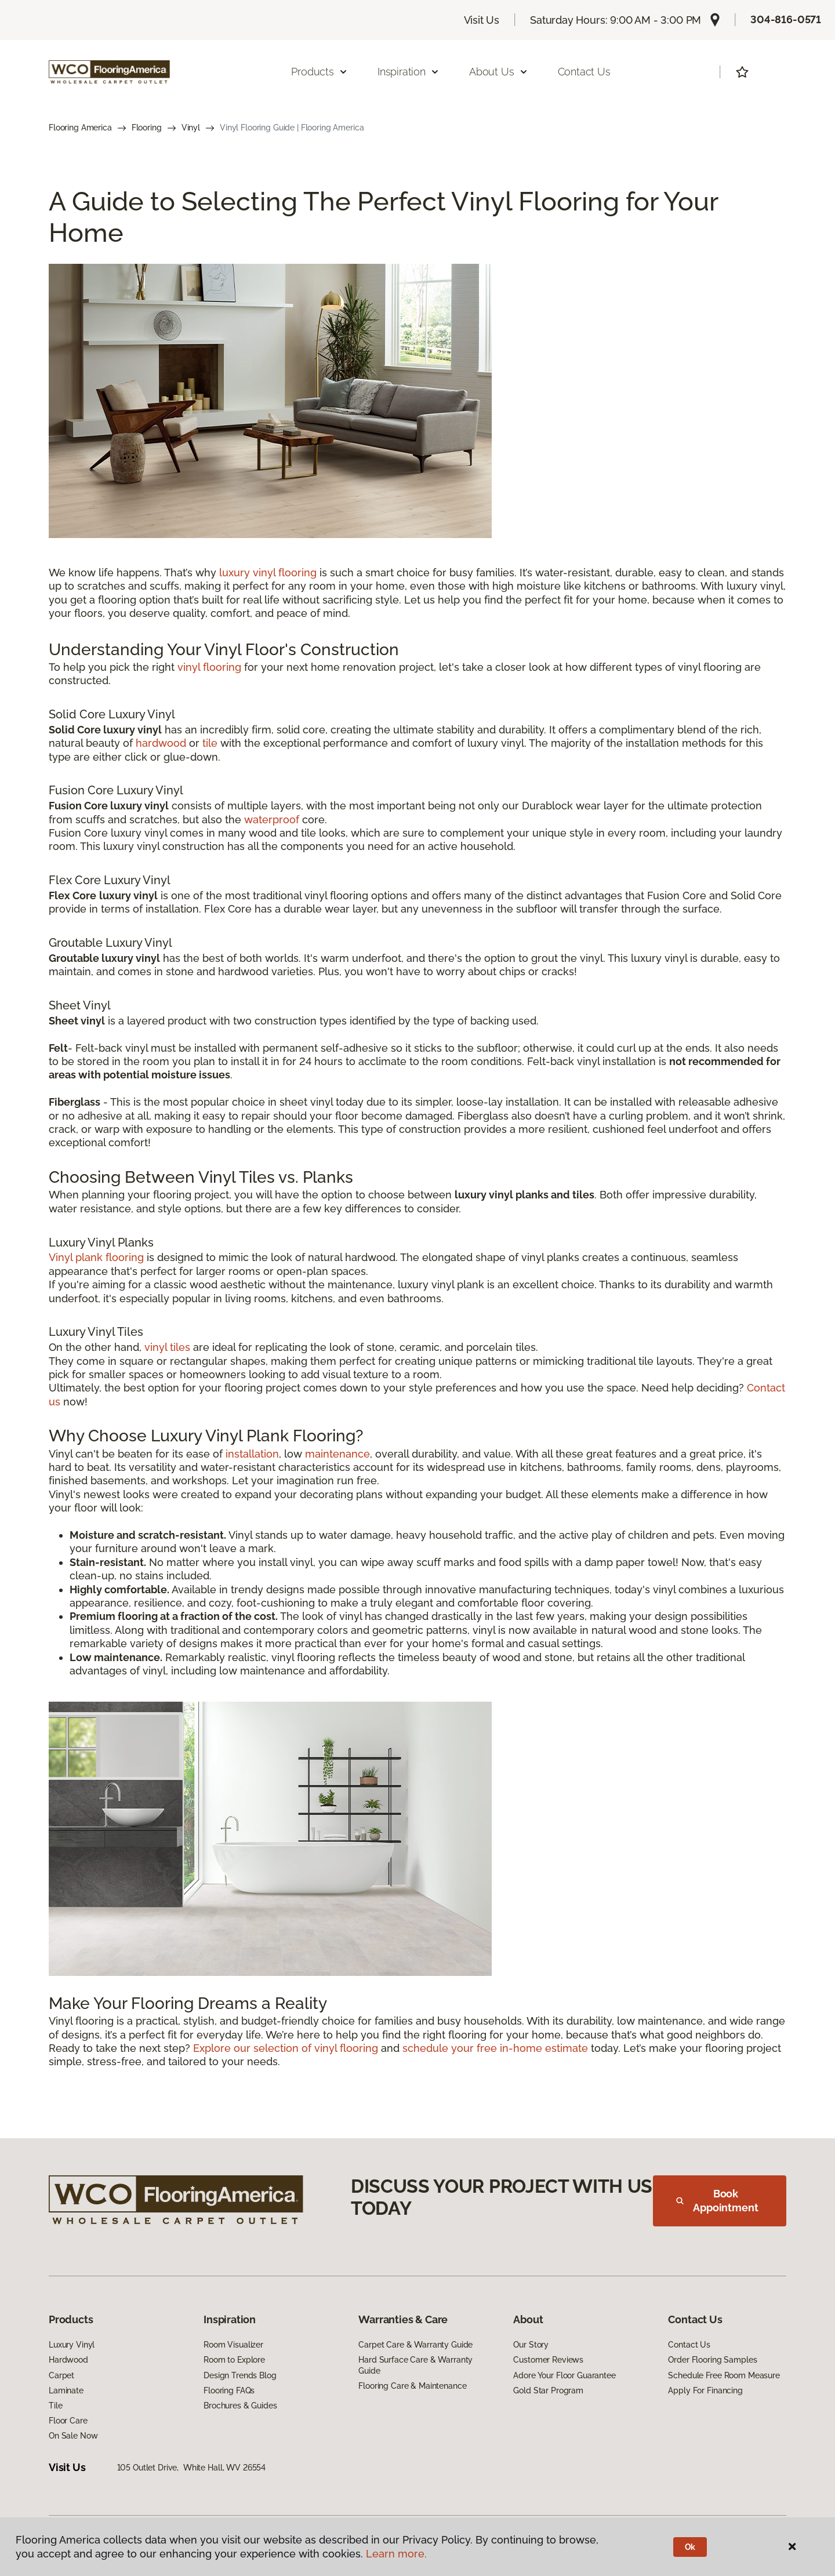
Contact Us (584, 72)
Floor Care (68, 2420)
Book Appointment (717, 2201)
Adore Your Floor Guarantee (564, 2375)
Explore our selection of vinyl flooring (285, 2048)
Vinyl (190, 127)
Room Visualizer (233, 2344)
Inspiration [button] (408, 72)
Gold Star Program (548, 2390)
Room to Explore (234, 2359)
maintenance (337, 1454)
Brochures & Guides (240, 2405)
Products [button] (319, 72)
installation (252, 1454)
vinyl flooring (209, 667)
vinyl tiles (167, 1347)
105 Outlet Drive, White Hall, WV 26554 (191, 2467)
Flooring (147, 127)
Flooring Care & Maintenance (412, 2385)
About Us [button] (498, 72)
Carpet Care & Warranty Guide (415, 2344)
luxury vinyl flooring (268, 572)
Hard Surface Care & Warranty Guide (415, 2365)
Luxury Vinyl (72, 2344)
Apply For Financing (705, 2390)
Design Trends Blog (240, 2375)
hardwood (161, 743)
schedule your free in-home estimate (495, 2048)
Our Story (531, 2344)
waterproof (271, 819)
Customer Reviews (548, 2359)
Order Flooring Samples (712, 2359)
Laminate (66, 2390)
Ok (690, 2547)
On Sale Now (73, 2435)
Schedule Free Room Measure (723, 2375)
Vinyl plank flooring (96, 1257)
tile (209, 743)
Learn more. (396, 2554)
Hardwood (68, 2359)
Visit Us (482, 20)
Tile (55, 2405)
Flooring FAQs (229, 2390)
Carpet (61, 2375)
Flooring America (80, 127)
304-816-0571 (785, 19)
